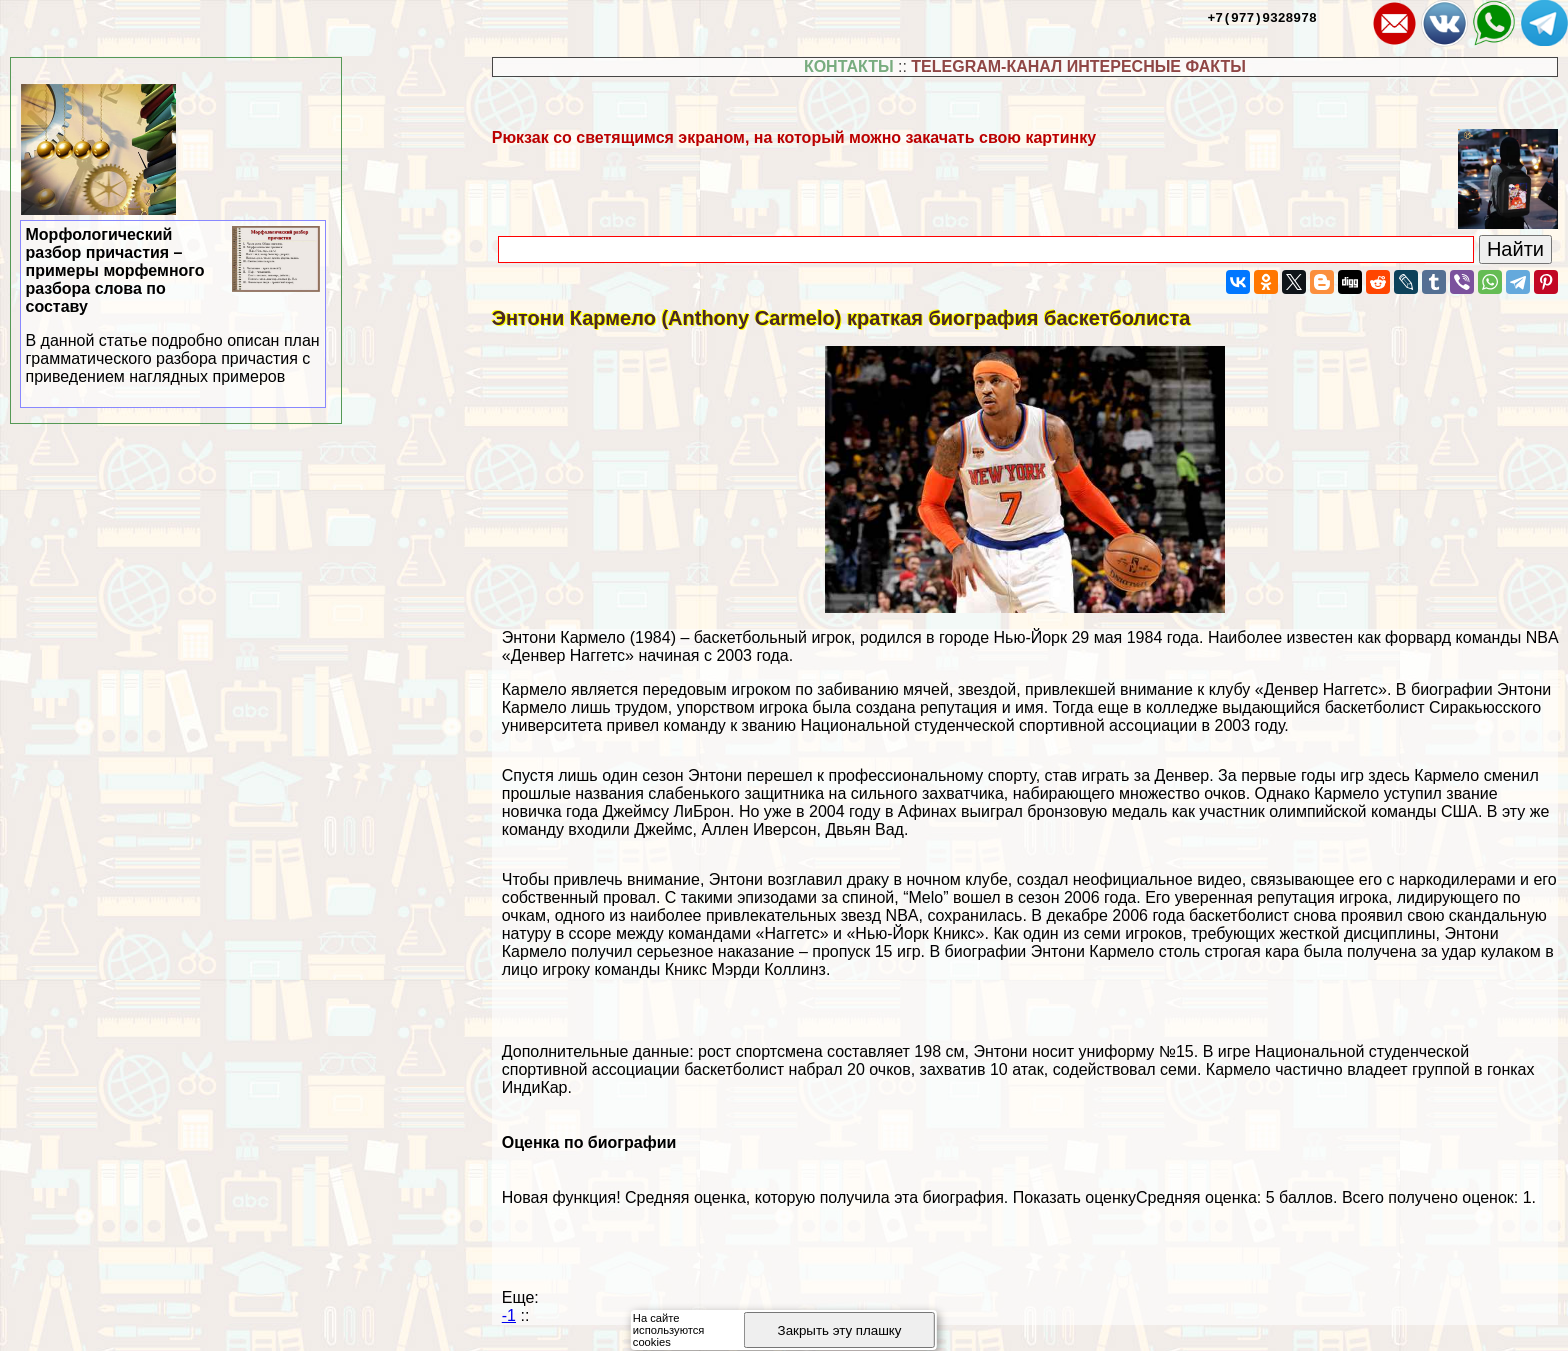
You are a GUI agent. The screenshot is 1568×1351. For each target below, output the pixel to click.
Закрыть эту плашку (840, 1330)
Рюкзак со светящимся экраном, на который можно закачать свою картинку (794, 137)
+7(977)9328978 (1262, 17)
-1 (509, 1315)
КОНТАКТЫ (849, 66)
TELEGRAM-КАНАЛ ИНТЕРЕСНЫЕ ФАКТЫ (1078, 66)
